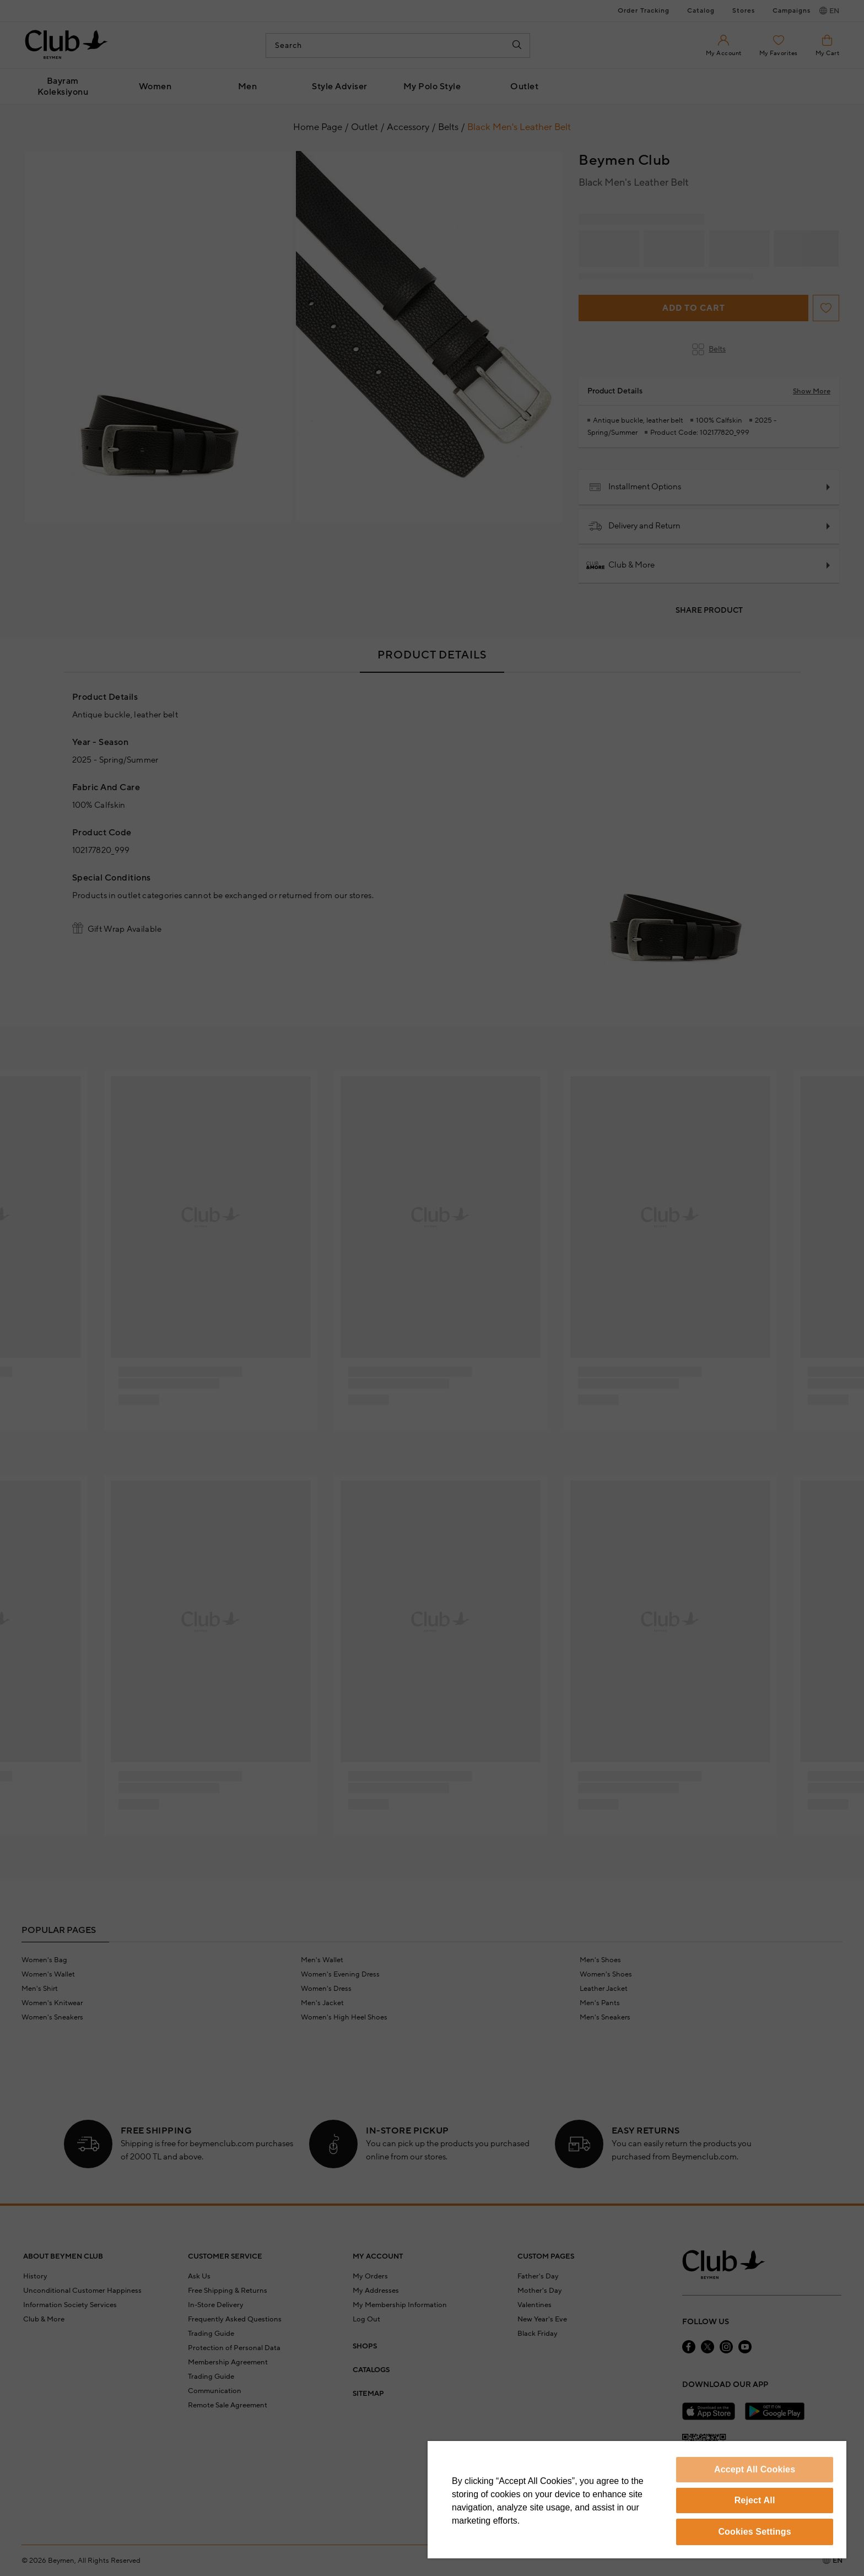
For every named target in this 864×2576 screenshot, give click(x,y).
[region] (637, 2499)
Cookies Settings (754, 2531)
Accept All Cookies (754, 2469)
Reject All (755, 2500)
